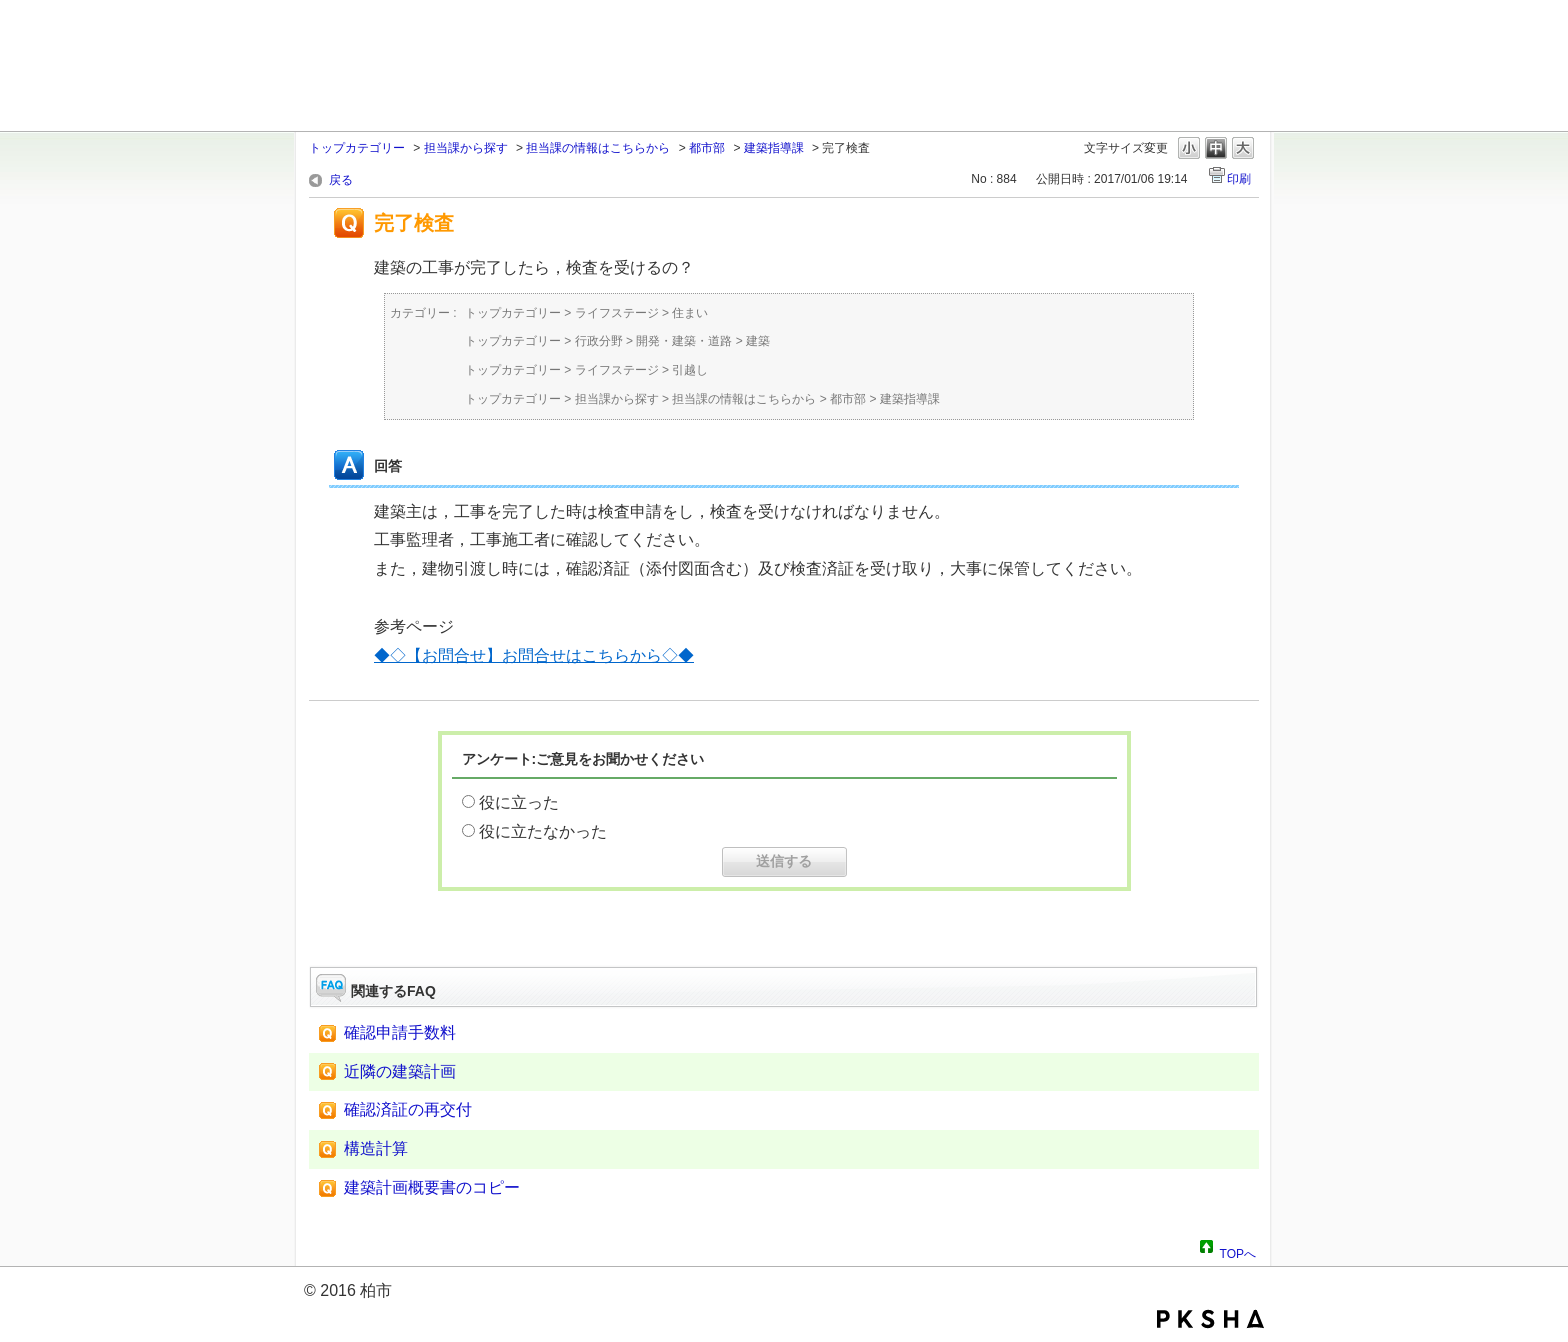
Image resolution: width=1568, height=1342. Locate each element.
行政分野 (599, 341)
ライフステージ (617, 313)
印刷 (1239, 179)
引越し (690, 370)
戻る (341, 180)
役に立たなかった (543, 831)
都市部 (707, 148)
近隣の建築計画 (400, 1071)
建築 (758, 341)
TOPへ (1238, 1251)
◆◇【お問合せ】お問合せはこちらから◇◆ (534, 655)
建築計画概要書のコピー (432, 1187)
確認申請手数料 (400, 1032)
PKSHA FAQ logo (1210, 1319)
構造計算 (376, 1148)
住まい (690, 313)
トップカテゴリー (357, 148)
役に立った (519, 802)
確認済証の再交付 (408, 1109)
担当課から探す (466, 148)
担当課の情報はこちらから (598, 148)
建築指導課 (774, 148)
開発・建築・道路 (684, 341)
